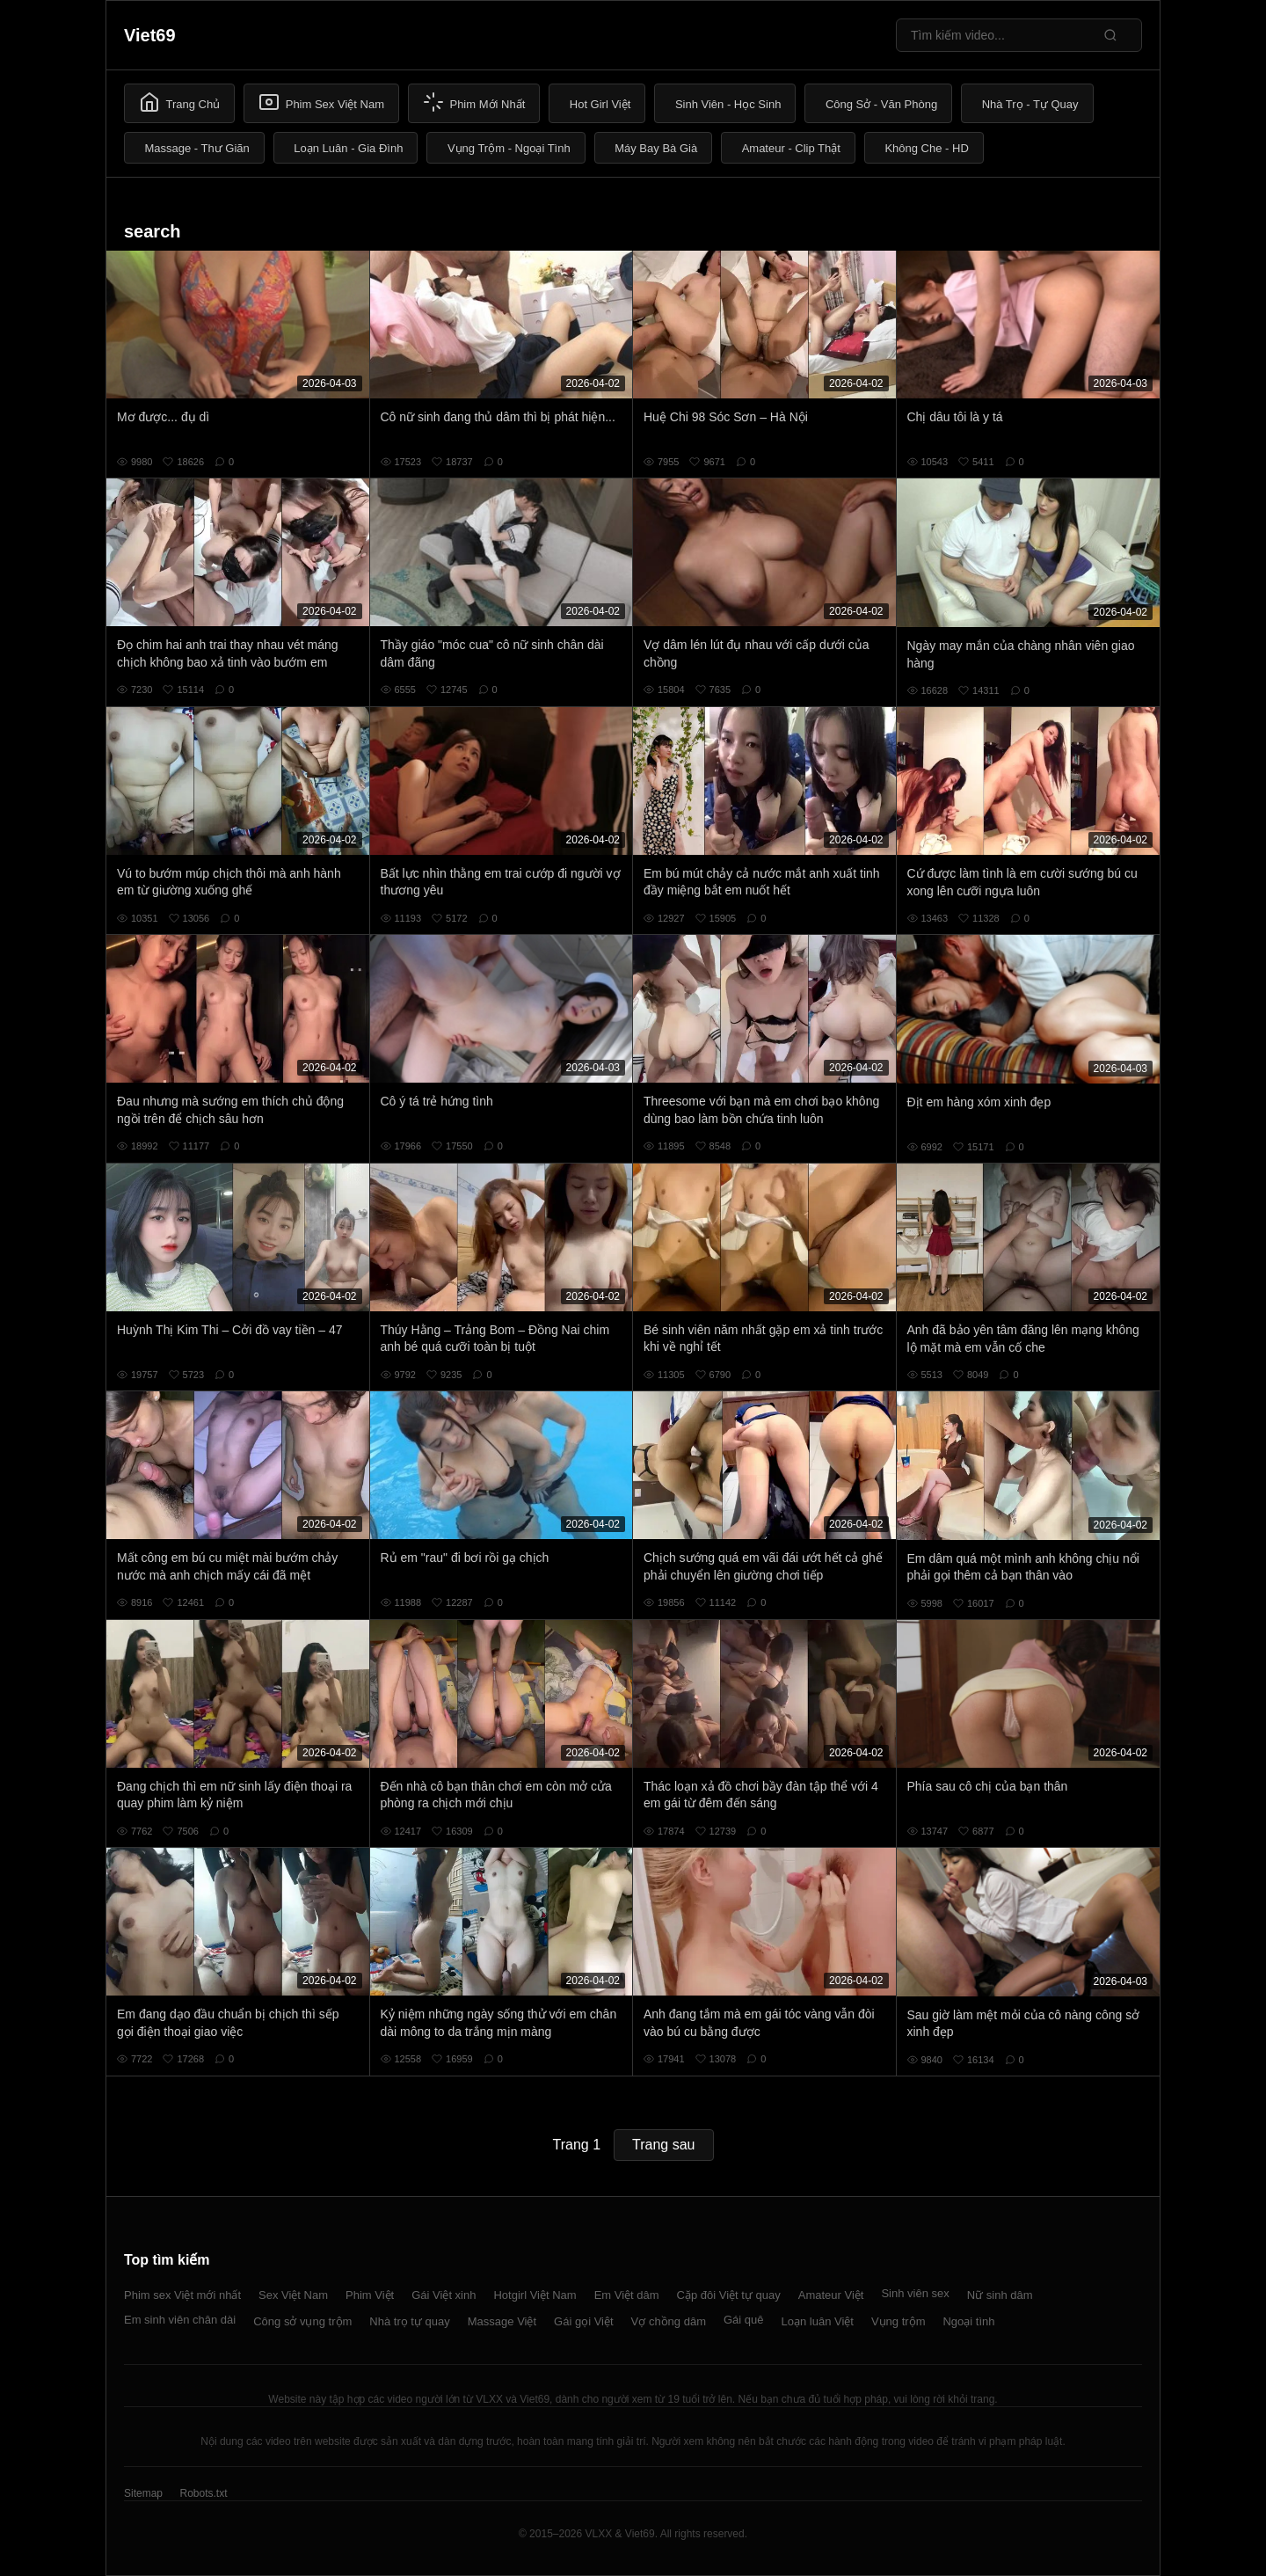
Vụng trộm (898, 2321)
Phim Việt (370, 2295)
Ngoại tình (968, 2321)
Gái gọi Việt (584, 2321)
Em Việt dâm (626, 2295)
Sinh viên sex (915, 2293)
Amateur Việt (831, 2295)
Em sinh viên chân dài (180, 2319)
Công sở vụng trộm (302, 2321)
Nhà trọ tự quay (409, 2321)
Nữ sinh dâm (1000, 2295)
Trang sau (663, 2144)
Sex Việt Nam (293, 2295)
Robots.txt (203, 2493)
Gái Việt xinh (443, 2295)
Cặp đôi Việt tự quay (729, 2295)
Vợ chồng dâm (668, 2321)
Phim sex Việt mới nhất (182, 2295)
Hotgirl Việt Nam (534, 2295)
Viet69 (150, 35)
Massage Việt (502, 2321)
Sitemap (143, 2493)
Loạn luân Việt (818, 2321)
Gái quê (744, 2319)
